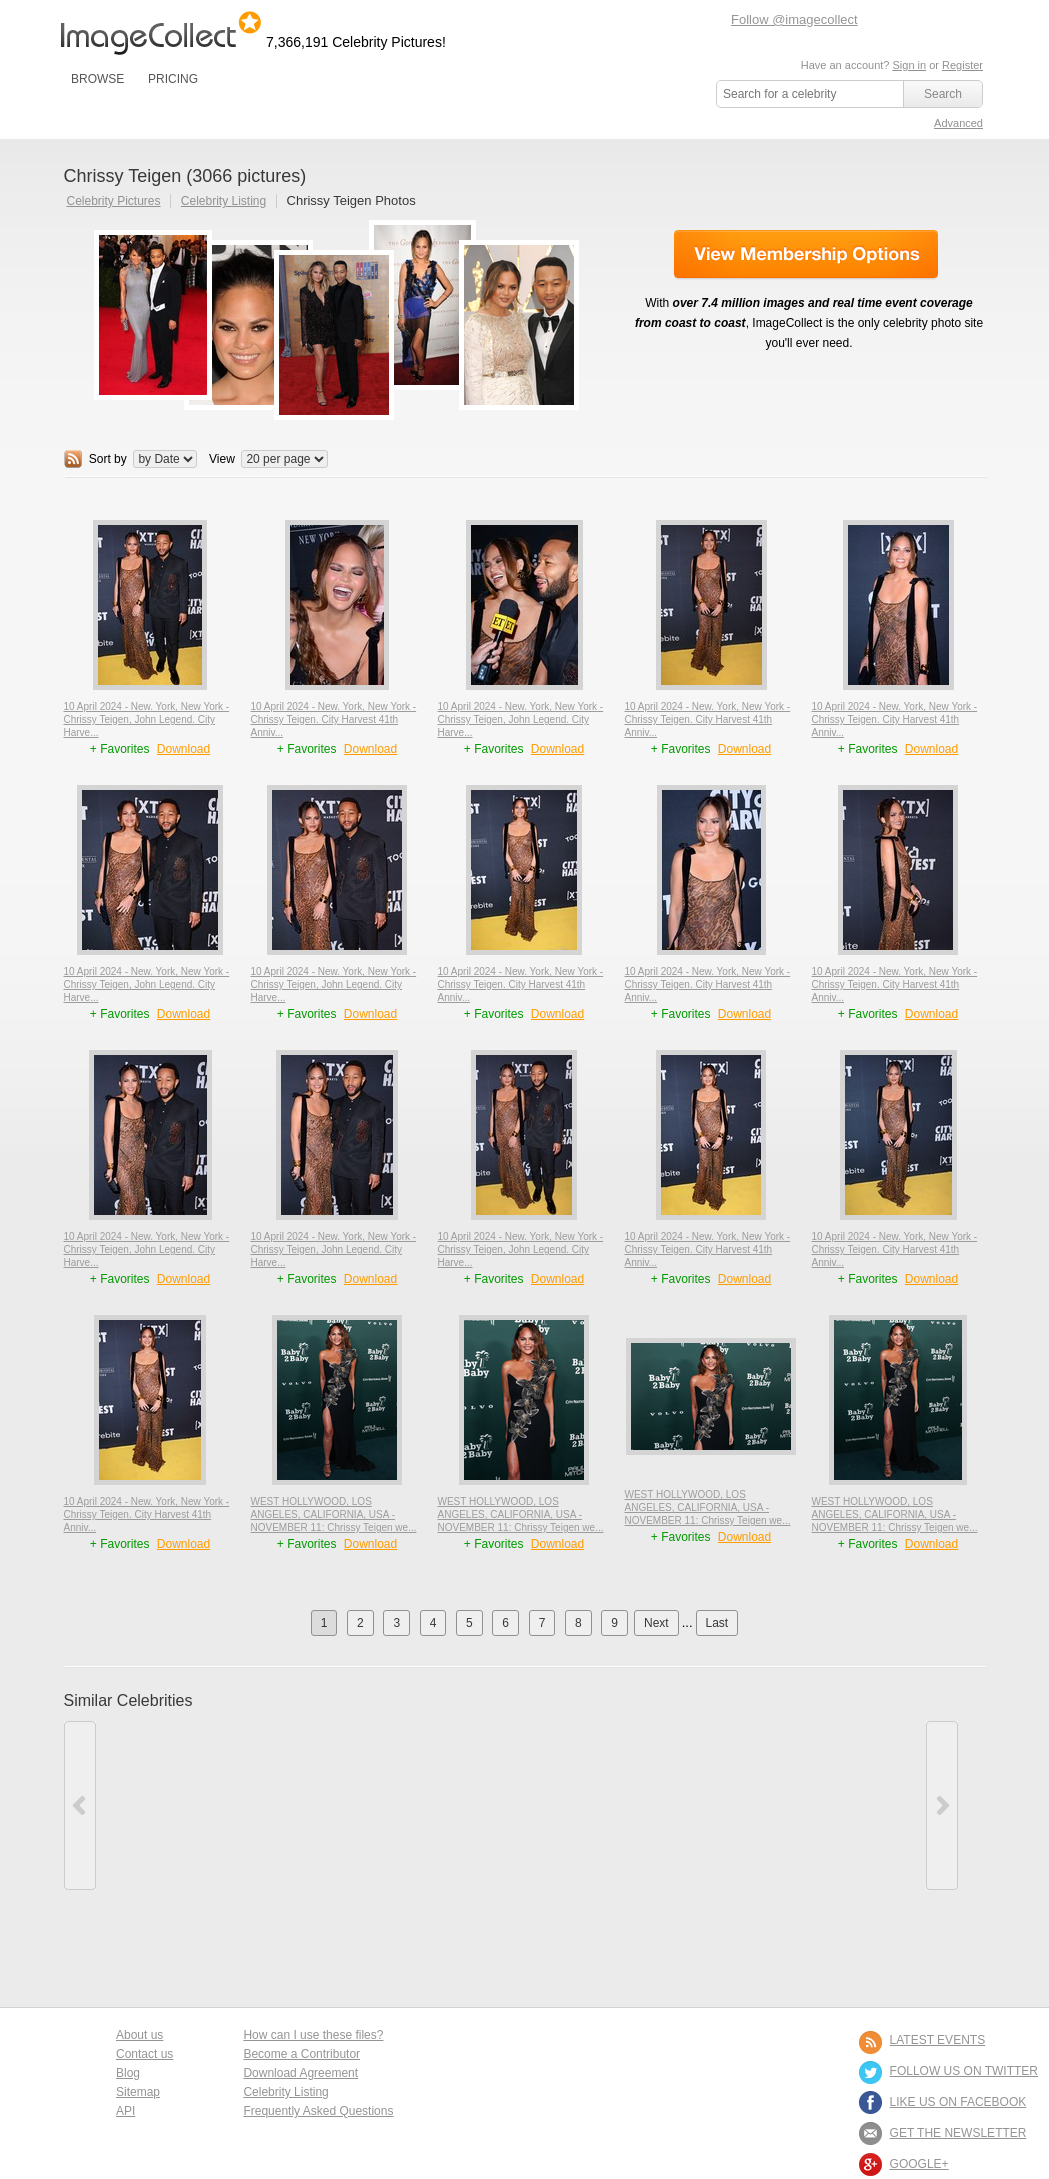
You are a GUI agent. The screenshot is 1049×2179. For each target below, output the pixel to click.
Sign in (909, 65)
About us (139, 2035)
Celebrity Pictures (114, 201)
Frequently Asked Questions (318, 2111)
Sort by (108, 459)
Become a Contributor (301, 2054)
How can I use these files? (313, 2035)
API (125, 2111)
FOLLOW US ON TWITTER (964, 2071)
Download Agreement (300, 2073)
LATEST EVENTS (938, 2040)
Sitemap (138, 2092)
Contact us (144, 2054)
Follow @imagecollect (794, 19)
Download (183, 749)
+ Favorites (121, 749)
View (222, 459)
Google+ (919, 2164)
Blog (128, 2073)
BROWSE (97, 79)
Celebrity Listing (223, 201)
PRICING (173, 79)
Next (656, 1623)
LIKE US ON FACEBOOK (958, 2102)
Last (717, 1623)
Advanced (958, 123)
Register (962, 65)
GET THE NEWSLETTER (958, 2133)
